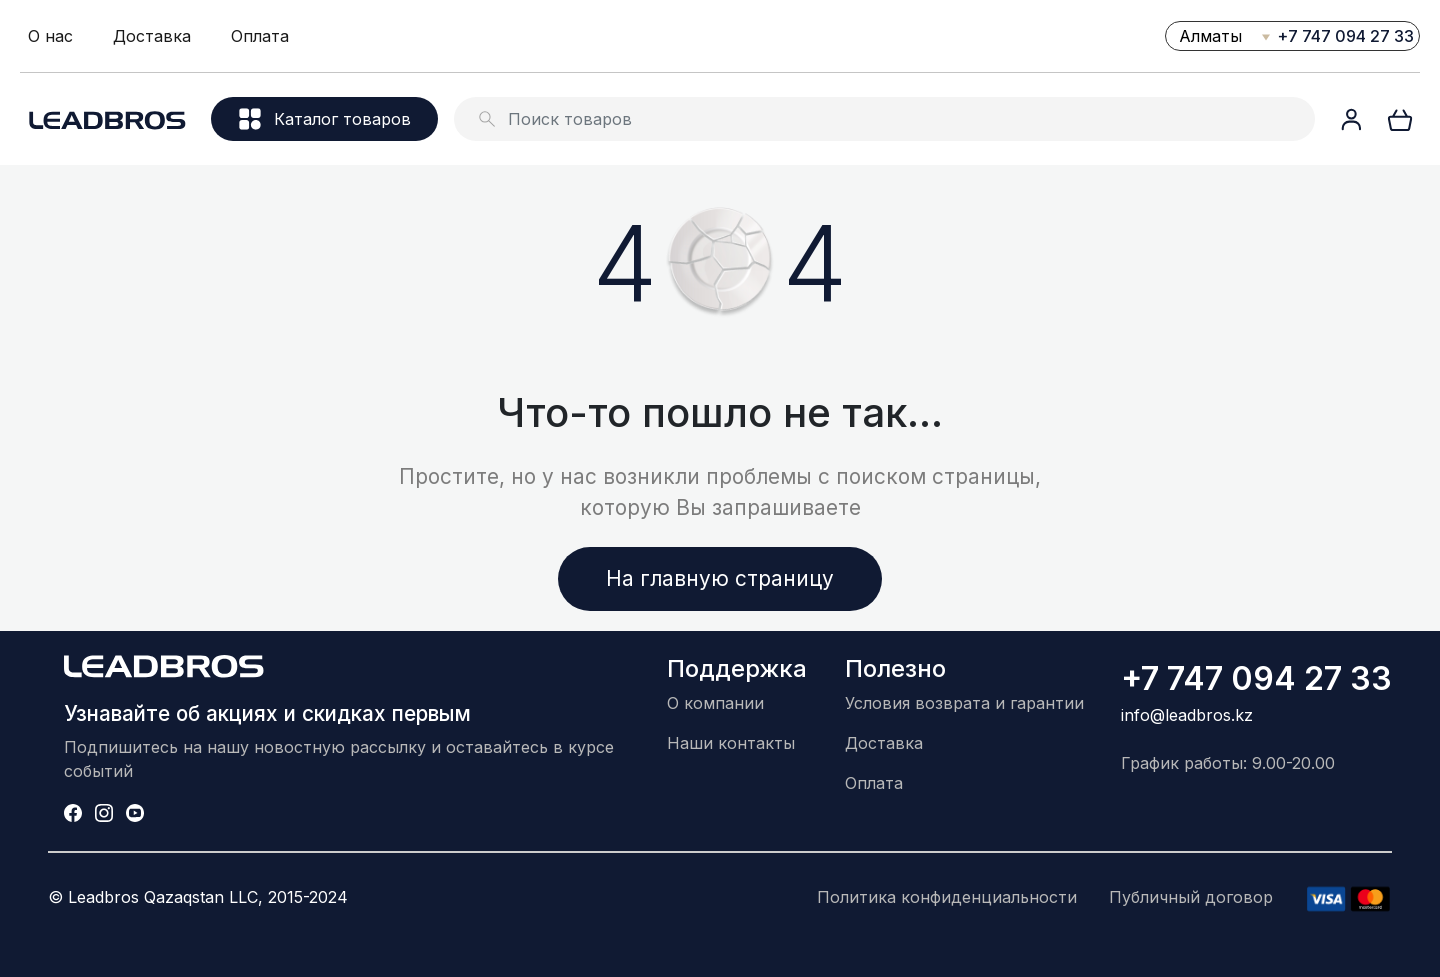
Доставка (152, 36)
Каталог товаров (325, 119)
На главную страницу (720, 578)
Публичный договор (1191, 897)
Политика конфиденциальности (947, 897)
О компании (715, 703)
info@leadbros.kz (1187, 715)
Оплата (260, 36)
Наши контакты (731, 743)
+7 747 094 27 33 (1345, 36)
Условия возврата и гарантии (964, 703)
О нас (50, 36)
